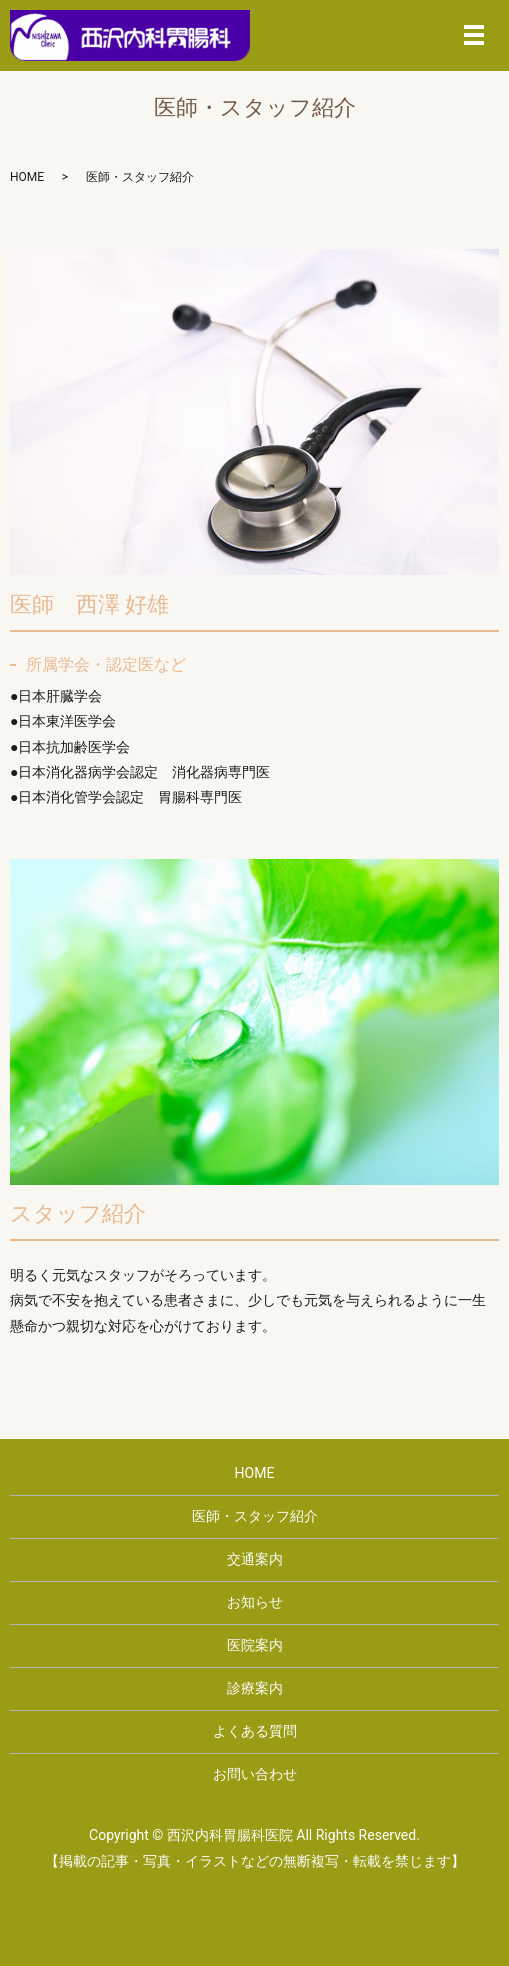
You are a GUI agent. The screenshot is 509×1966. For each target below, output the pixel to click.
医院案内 (255, 1645)
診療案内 (255, 1688)
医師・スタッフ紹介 (255, 1516)
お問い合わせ (255, 1774)
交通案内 (255, 1559)
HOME (27, 177)
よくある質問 (255, 1731)
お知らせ (255, 1602)
